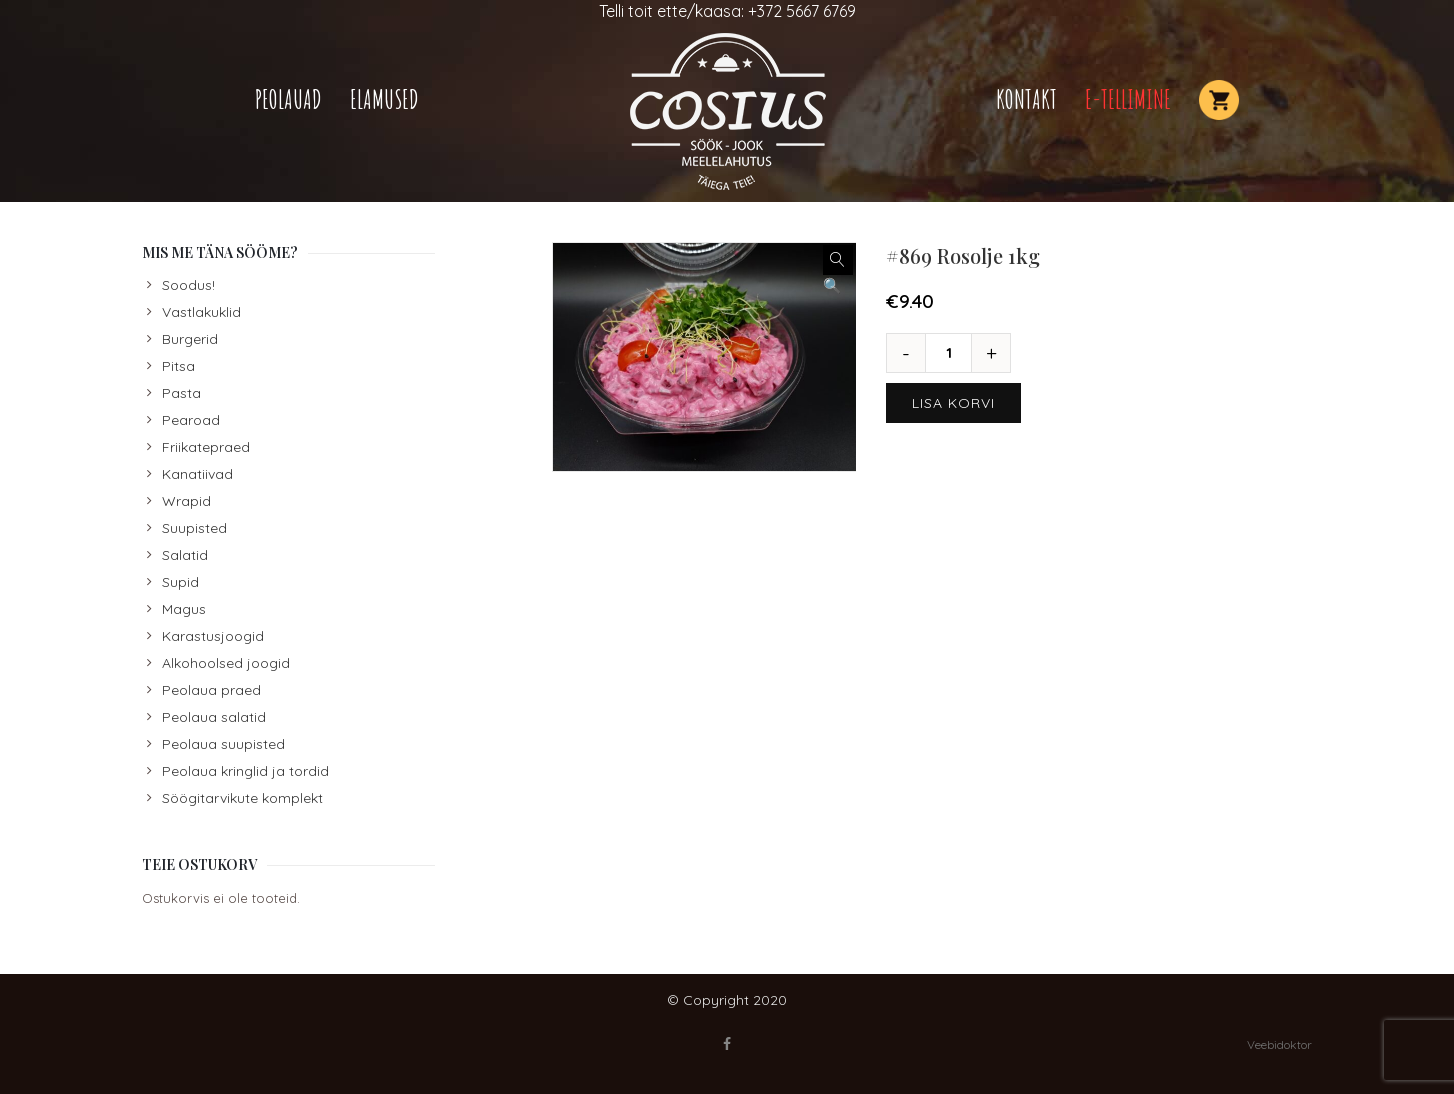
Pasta (181, 393)
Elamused (384, 99)
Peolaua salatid (214, 717)
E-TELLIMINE (1128, 99)
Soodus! (188, 285)
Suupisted (194, 528)
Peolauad (288, 99)
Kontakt (1026, 99)
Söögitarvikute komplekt (242, 798)
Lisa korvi (953, 403)
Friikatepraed (206, 447)
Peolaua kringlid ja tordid (245, 771)
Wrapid (186, 501)
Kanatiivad (197, 474)
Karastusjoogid (213, 636)
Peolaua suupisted (223, 744)
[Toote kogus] (956, 353)
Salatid (185, 555)
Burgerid (190, 339)
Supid (180, 582)
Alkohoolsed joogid (226, 663)
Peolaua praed (211, 690)
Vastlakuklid (201, 312)
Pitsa (178, 366)
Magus (184, 609)
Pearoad (191, 420)
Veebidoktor (1279, 1044)
